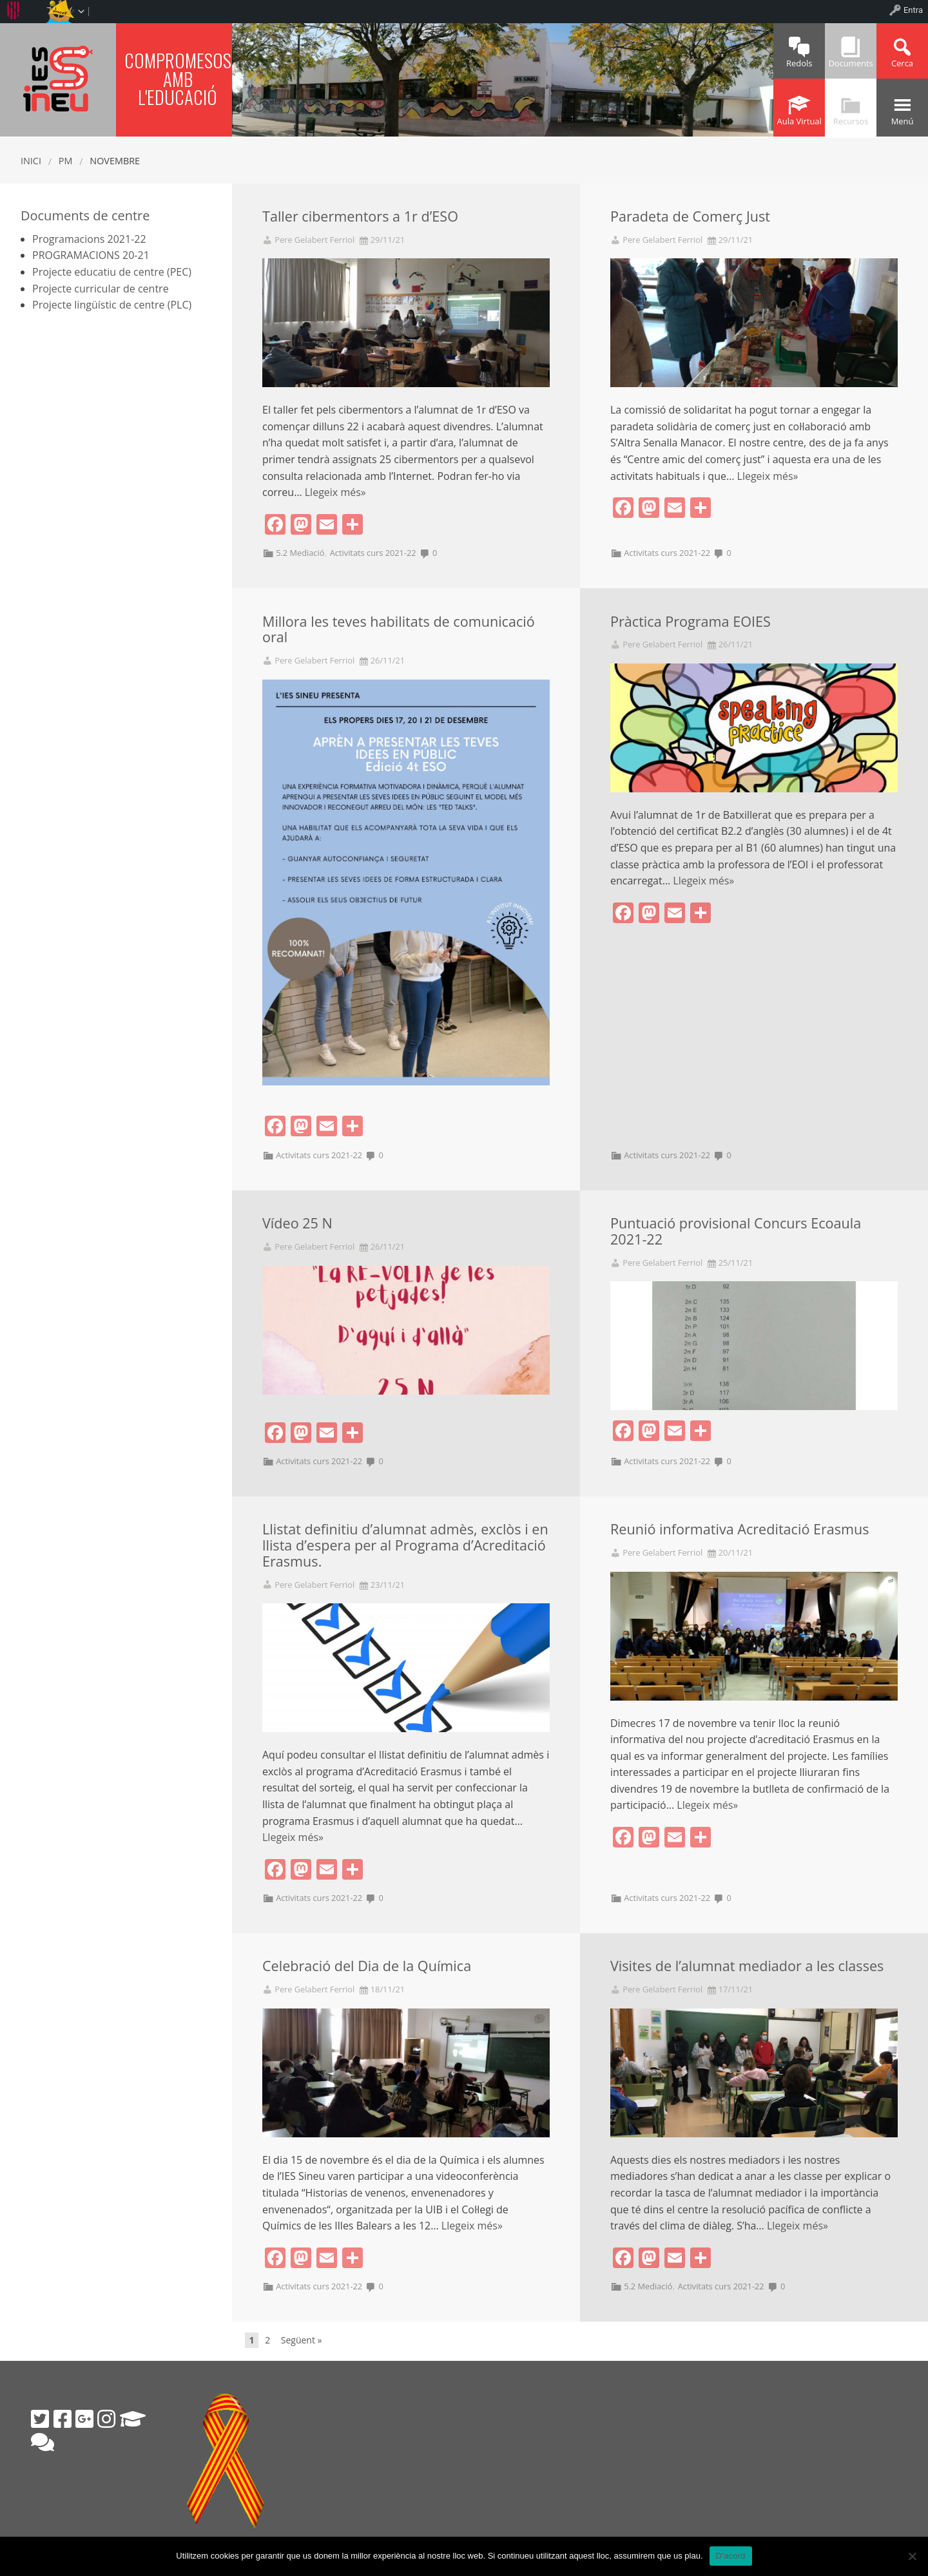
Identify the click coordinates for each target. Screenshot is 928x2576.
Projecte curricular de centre (100, 288)
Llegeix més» (335, 492)
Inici (31, 161)
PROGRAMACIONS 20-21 (91, 255)
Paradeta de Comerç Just (690, 216)
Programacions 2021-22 (89, 239)
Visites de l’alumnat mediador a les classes (747, 1965)
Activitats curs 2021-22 (373, 552)
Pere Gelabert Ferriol (314, 240)
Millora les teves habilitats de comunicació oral (398, 629)
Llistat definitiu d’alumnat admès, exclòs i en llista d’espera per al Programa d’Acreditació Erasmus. (405, 1545)
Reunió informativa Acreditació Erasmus (739, 1529)
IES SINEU (58, 78)
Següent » (301, 2340)
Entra (913, 10)
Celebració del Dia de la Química (366, 1965)
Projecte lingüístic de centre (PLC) (111, 305)
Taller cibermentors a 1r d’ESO (360, 216)
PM (66, 161)
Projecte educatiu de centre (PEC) (111, 272)
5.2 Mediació (300, 552)
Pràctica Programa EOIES (690, 621)
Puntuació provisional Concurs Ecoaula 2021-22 (735, 1231)
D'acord (731, 2556)
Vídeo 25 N (297, 1223)
